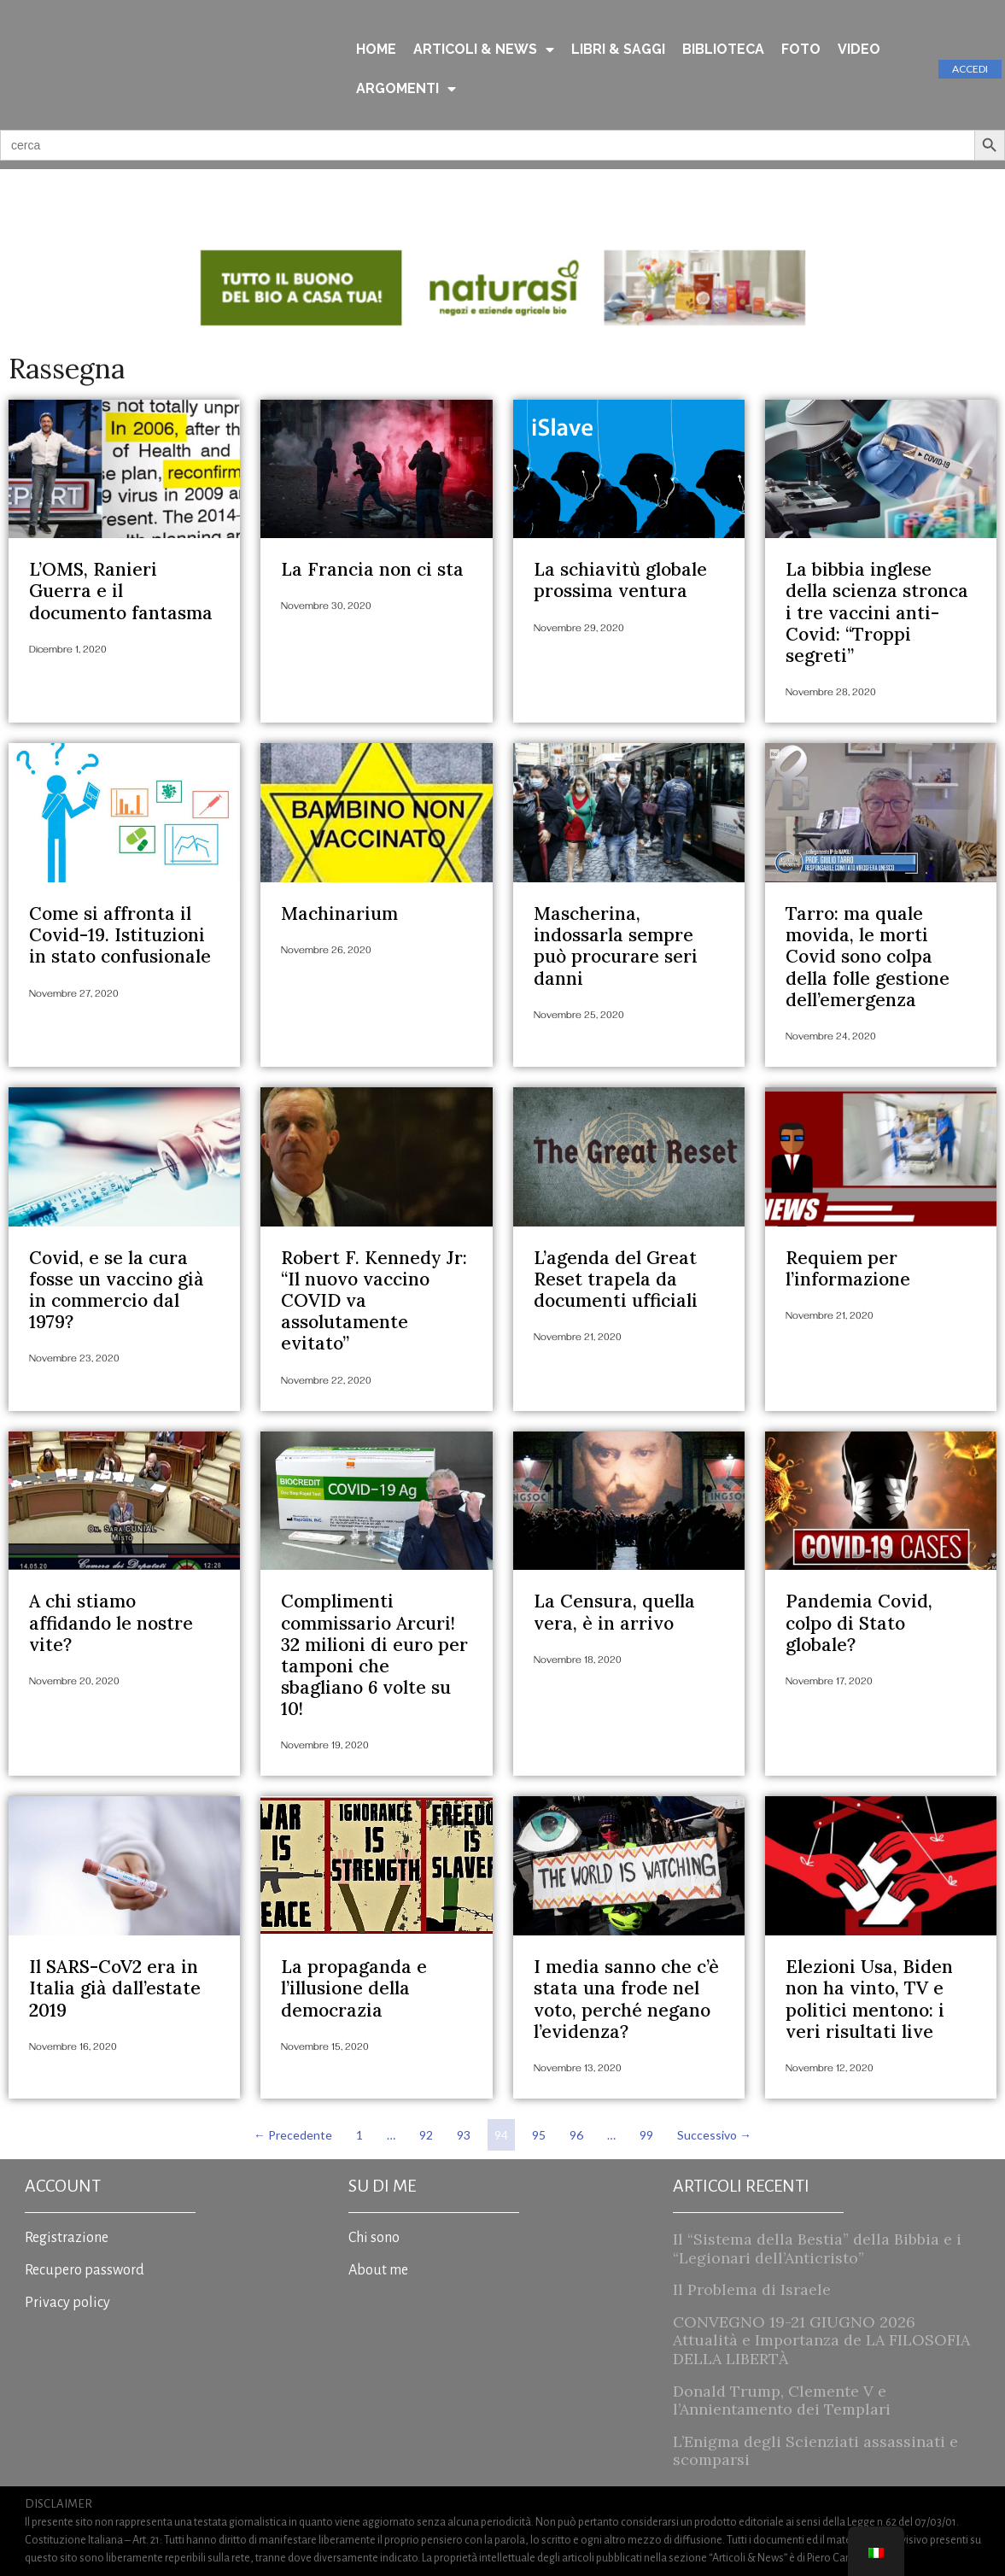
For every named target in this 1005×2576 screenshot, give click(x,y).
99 (649, 2130)
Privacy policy (67, 2302)
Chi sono (374, 2237)
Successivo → (714, 2135)
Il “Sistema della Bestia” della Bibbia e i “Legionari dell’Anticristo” (817, 2248)
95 (541, 2130)
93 (466, 2130)
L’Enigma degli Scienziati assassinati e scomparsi (815, 2451)
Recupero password (84, 2270)
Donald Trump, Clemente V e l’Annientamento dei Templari (782, 2400)
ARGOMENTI (406, 88)
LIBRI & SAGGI (618, 49)
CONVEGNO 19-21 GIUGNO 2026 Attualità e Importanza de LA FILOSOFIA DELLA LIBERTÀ (821, 2340)
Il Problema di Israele (752, 2289)
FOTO (801, 49)
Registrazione (66, 2237)
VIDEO (859, 49)
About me (378, 2270)
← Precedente (293, 2135)
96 (579, 2130)
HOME (376, 49)
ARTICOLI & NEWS (483, 49)
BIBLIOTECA (723, 49)
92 (429, 2130)
